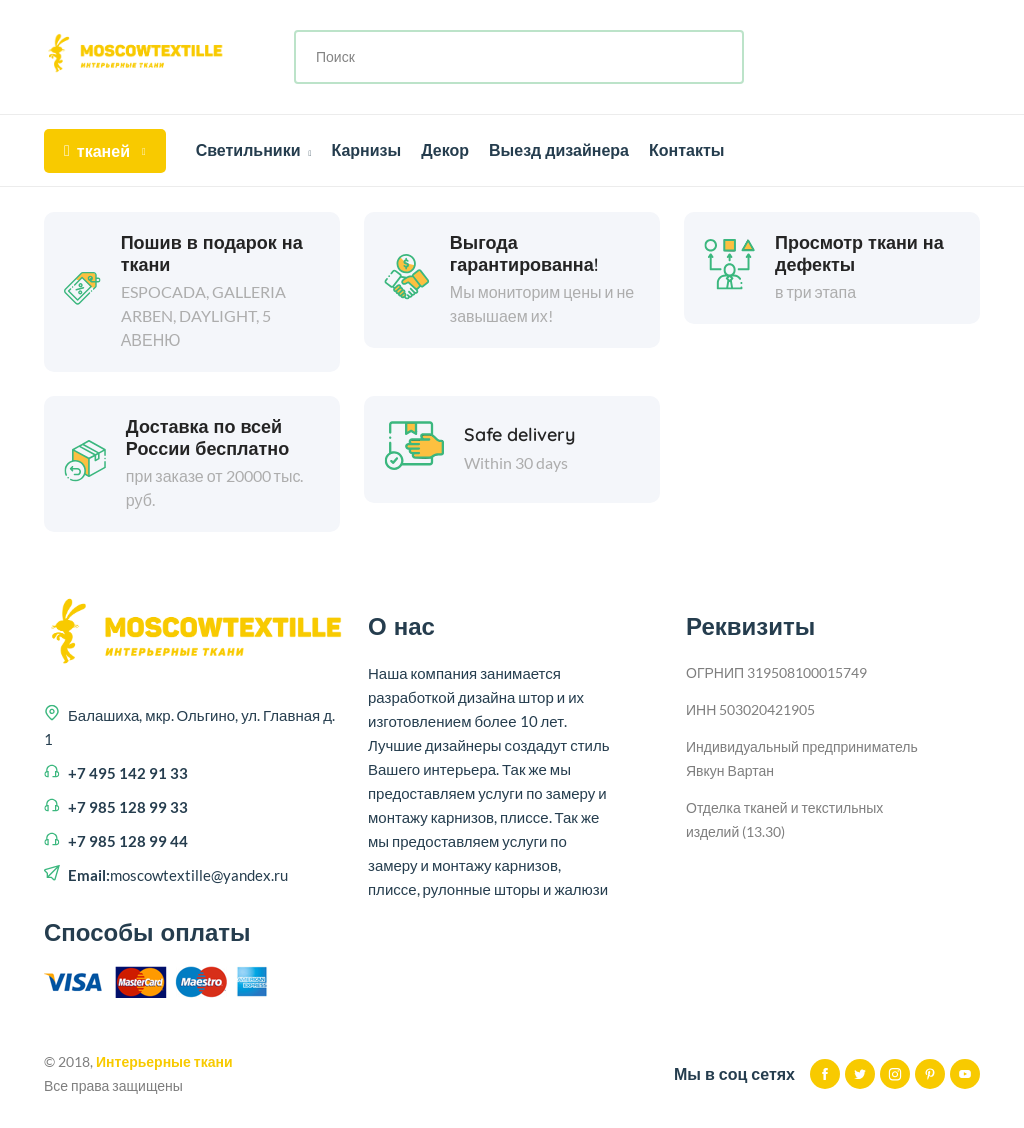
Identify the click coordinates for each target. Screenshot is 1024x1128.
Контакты (686, 150)
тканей (105, 151)
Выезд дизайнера (559, 150)
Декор (445, 150)
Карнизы (366, 150)
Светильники (254, 150)
